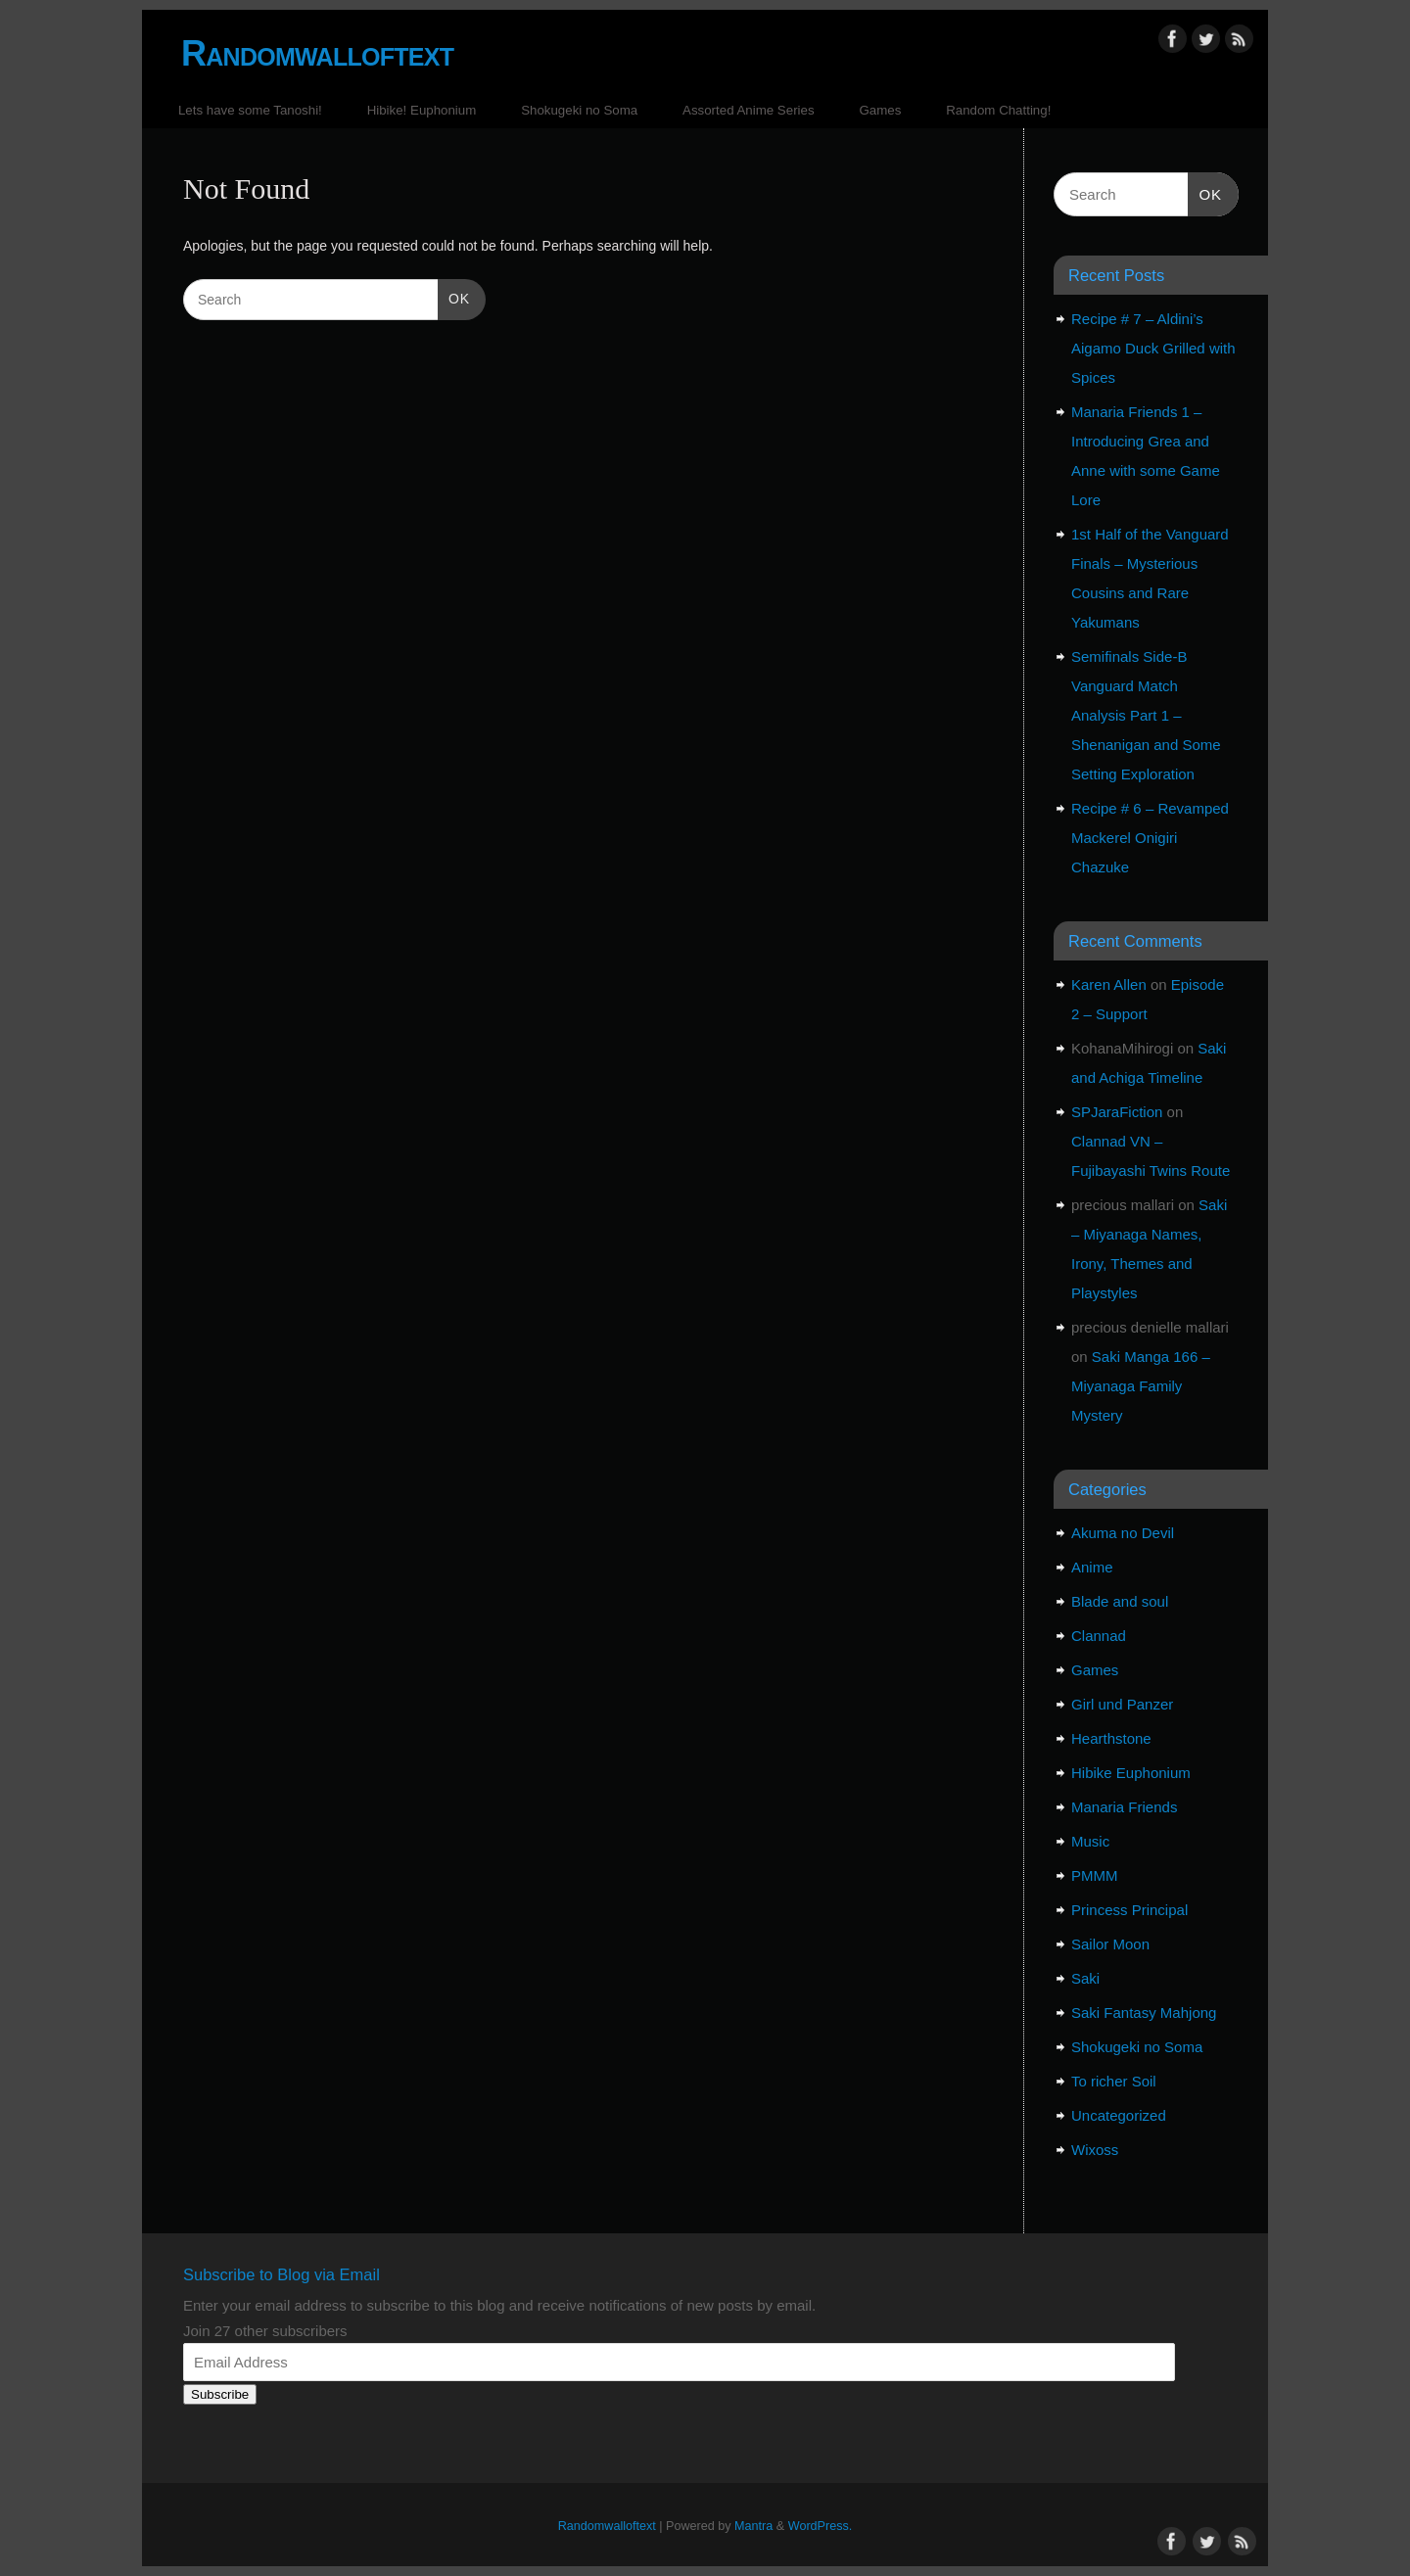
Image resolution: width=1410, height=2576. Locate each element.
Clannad (1098, 1635)
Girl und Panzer (1122, 1704)
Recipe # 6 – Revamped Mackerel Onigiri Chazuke (1150, 837)
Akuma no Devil (1122, 1532)
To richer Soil (1113, 2081)
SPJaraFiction (1116, 1111)
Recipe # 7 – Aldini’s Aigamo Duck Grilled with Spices (1153, 348)
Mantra (753, 2526)
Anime (1092, 1567)
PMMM (1094, 1875)
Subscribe (220, 2394)
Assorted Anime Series (748, 110)
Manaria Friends (1124, 1807)
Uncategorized (1118, 2115)
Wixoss (1094, 2149)
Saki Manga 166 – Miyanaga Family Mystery (1140, 1386)
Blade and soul (1119, 1601)
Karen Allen (1109, 984)
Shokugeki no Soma (579, 110)
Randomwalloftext (317, 53)
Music (1090, 1841)
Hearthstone (1111, 1738)
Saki (1085, 1978)
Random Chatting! (998, 110)
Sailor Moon (1110, 1944)
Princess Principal (1129, 1909)
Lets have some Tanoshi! (250, 110)
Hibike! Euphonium (422, 110)
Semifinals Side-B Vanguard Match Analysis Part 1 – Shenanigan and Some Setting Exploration (1146, 715)
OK (454, 296)
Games (880, 110)
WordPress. (820, 2526)
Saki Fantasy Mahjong (1143, 2012)
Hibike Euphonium (1131, 1772)
